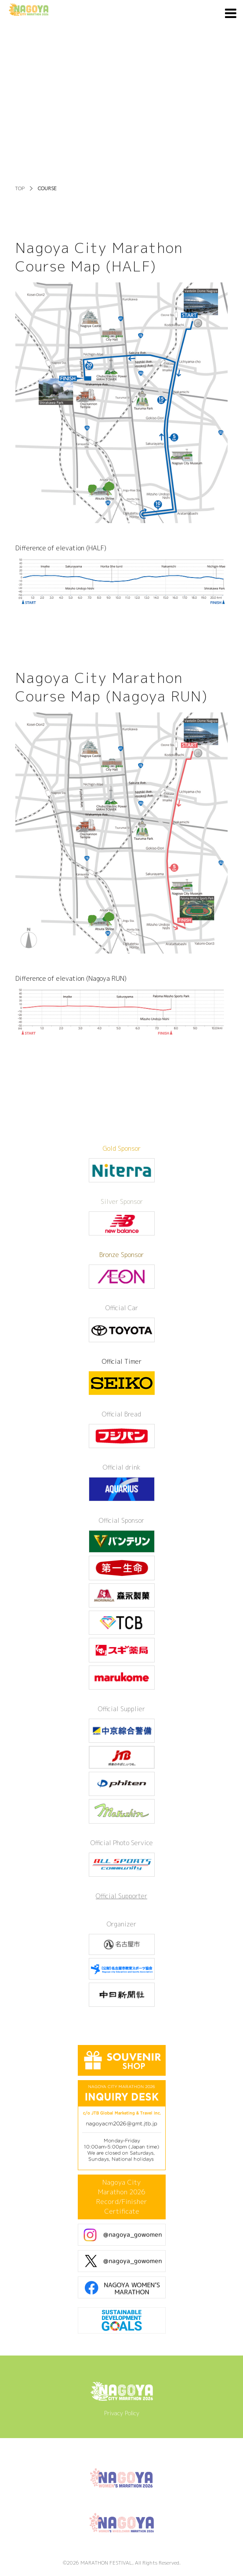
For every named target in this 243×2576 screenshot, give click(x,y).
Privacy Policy (121, 2413)
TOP (20, 188)
